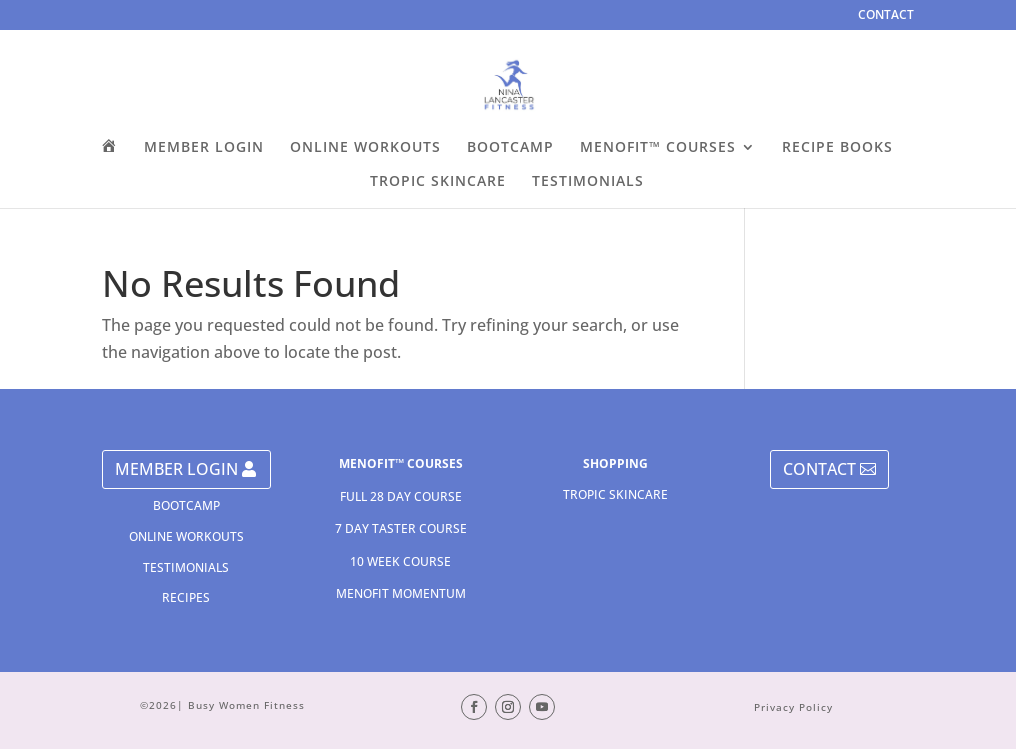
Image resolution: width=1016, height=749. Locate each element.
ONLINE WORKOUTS (365, 148)
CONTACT (886, 16)
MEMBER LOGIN (204, 148)
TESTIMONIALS (588, 182)
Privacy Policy (793, 707)
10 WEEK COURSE (400, 561)
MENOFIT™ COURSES (658, 148)
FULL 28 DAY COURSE (401, 496)
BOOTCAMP (510, 148)
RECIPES (186, 597)
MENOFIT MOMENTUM (401, 593)
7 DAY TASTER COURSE (401, 528)
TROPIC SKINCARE (438, 182)
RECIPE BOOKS (837, 148)
